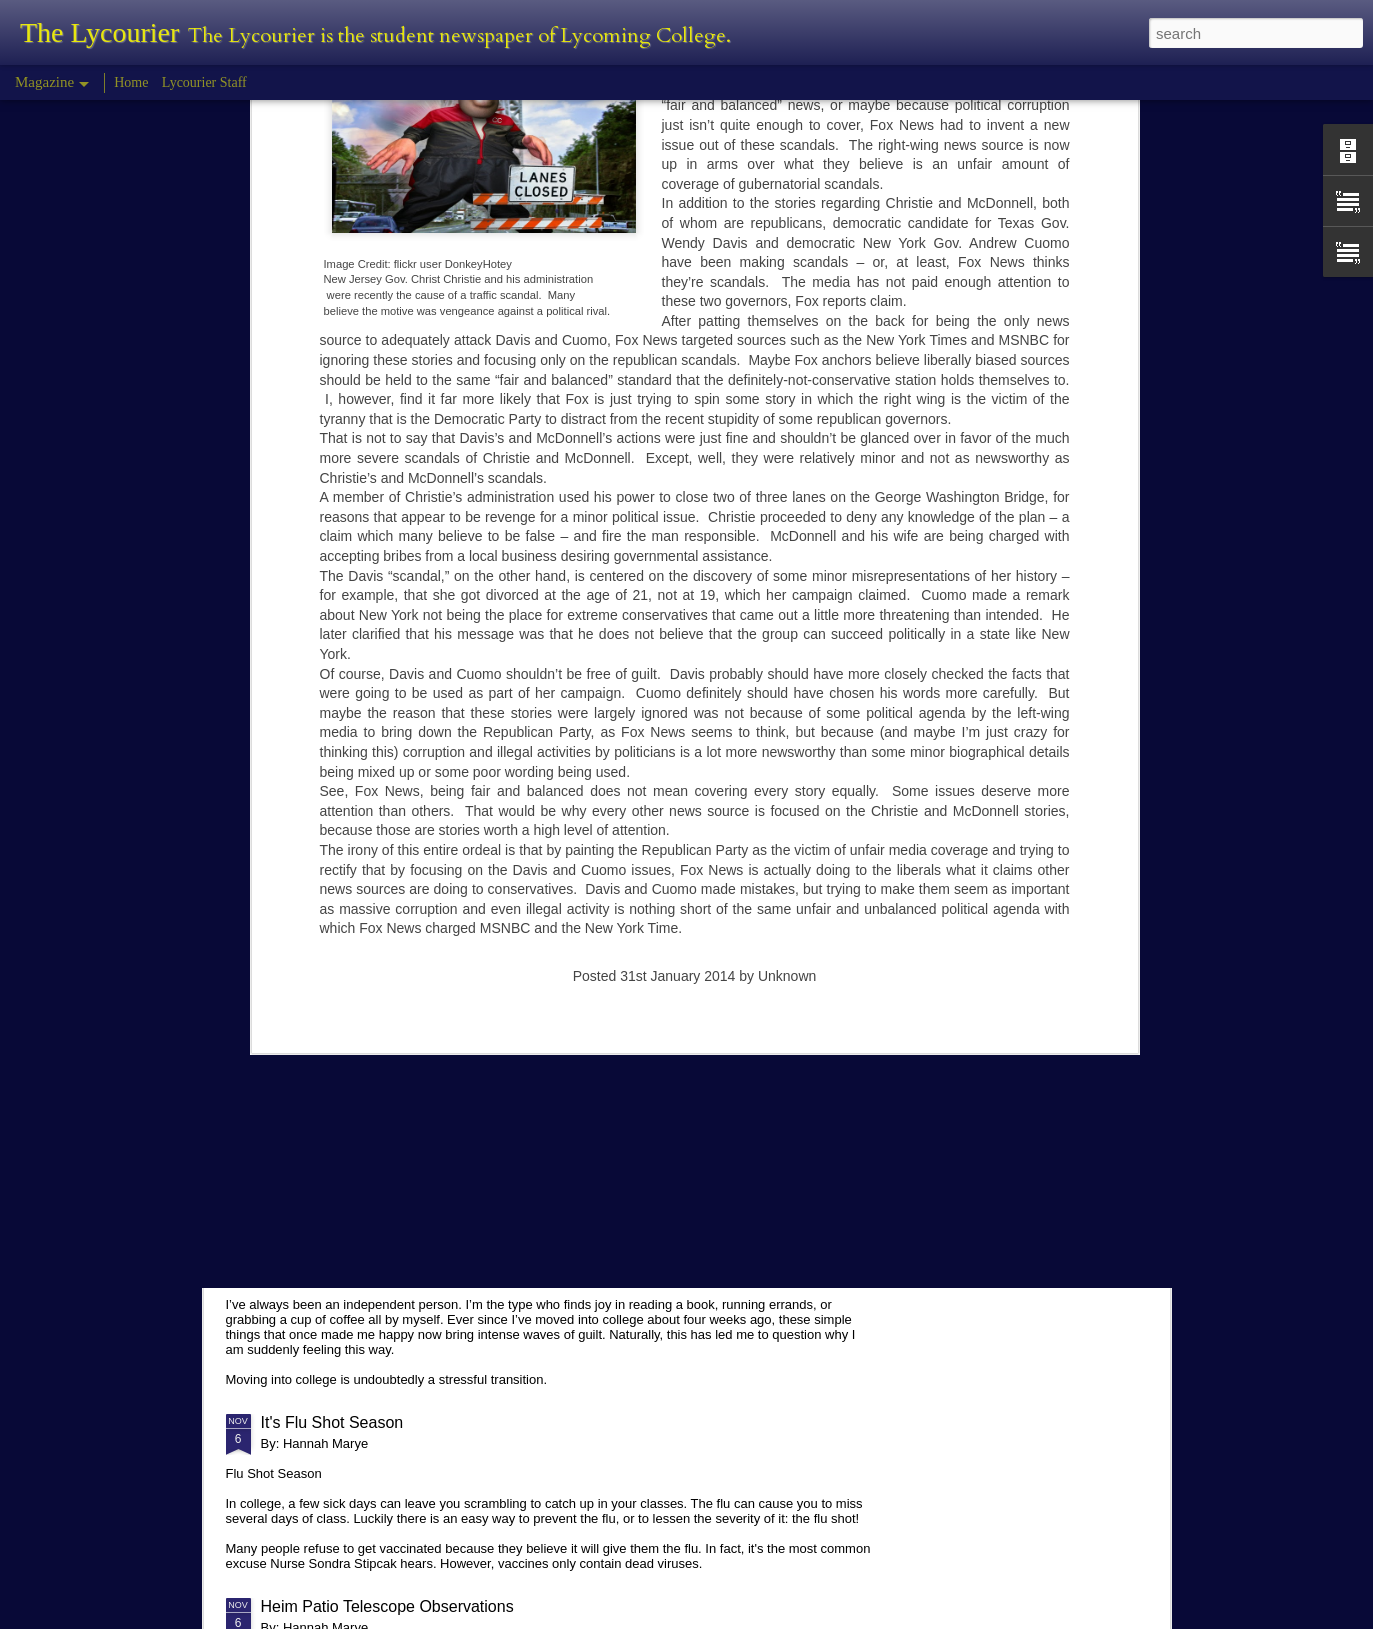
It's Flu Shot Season (332, 1422)
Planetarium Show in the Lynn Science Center (424, 1039)
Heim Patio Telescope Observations (387, 1606)
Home (131, 82)
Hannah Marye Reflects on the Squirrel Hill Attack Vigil (453, 885)
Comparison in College (342, 1223)
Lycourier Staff (204, 82)
